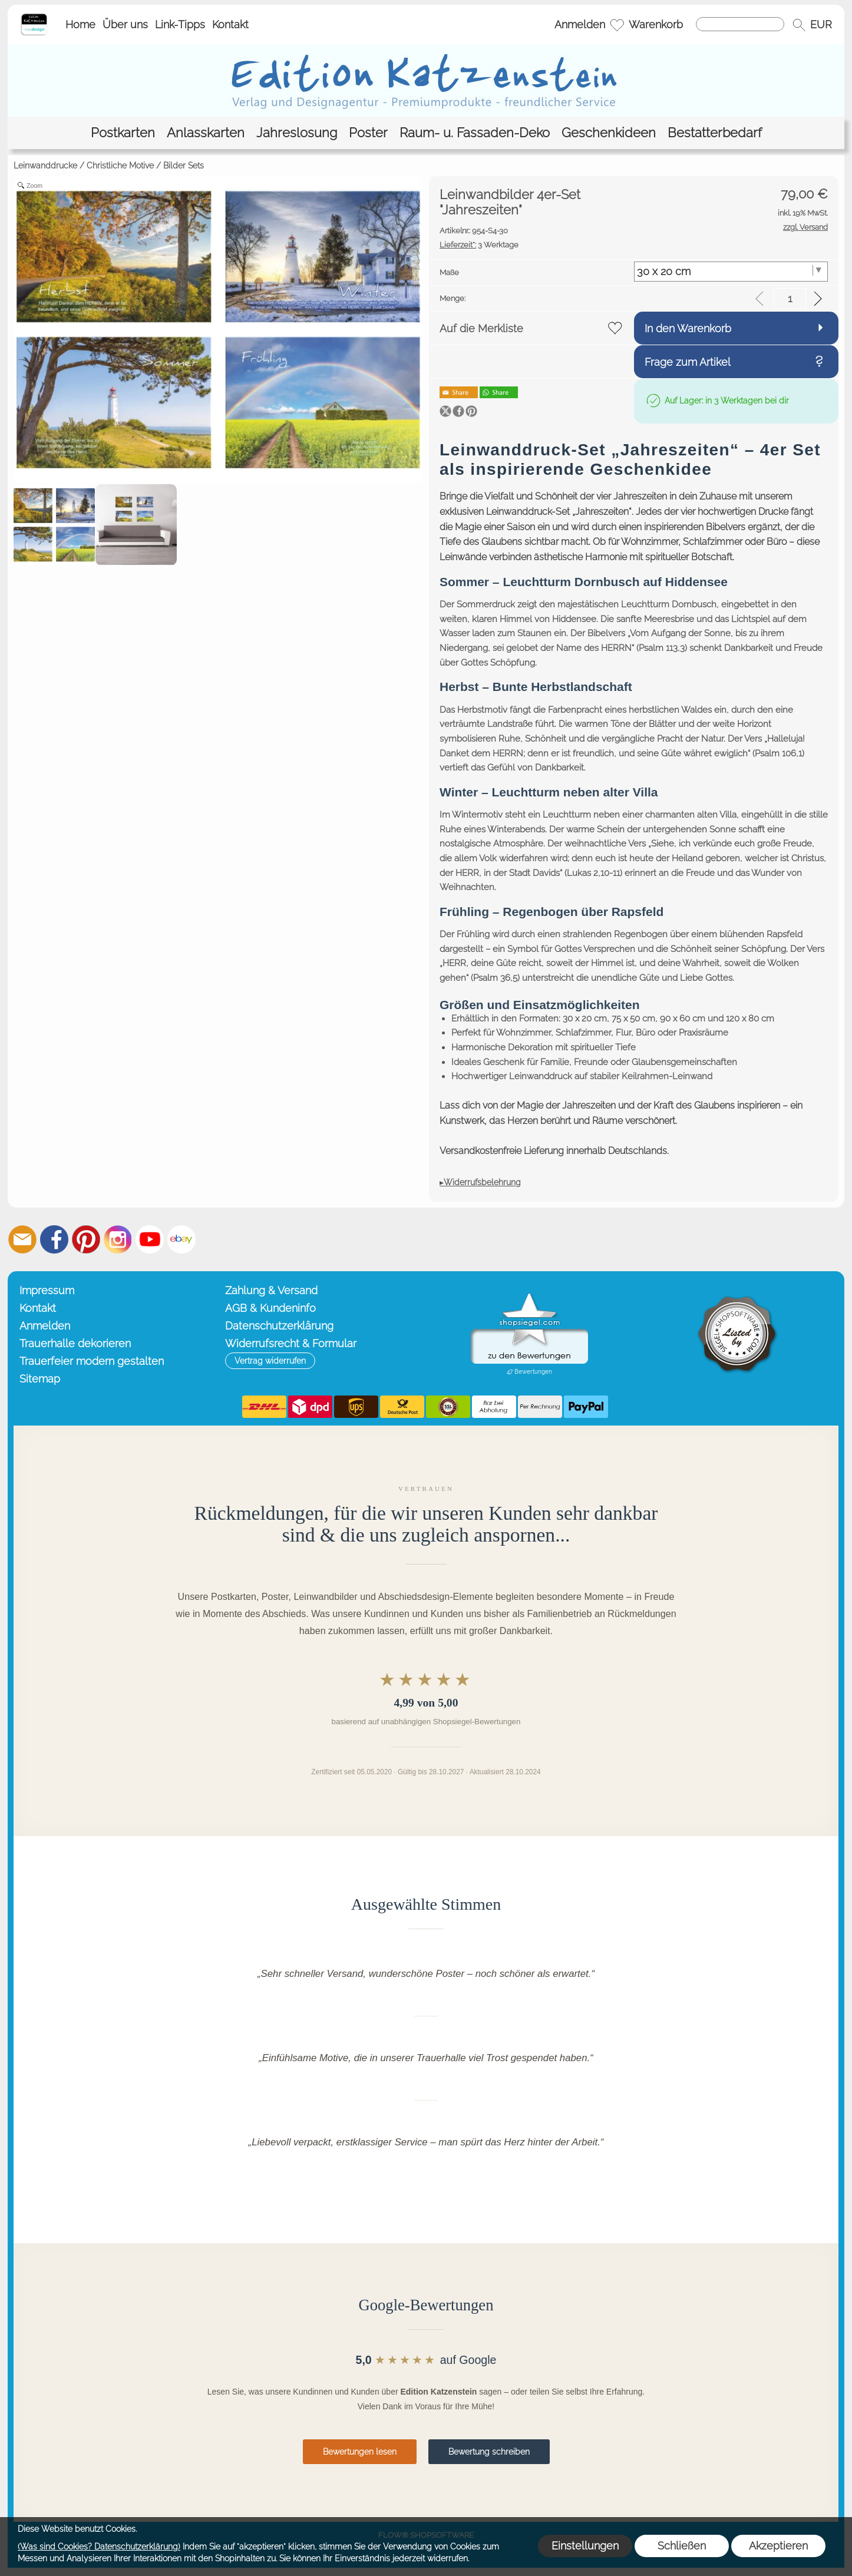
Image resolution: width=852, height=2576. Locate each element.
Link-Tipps (180, 24)
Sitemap (39, 1379)
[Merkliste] (617, 24)
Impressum (46, 1290)
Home (80, 24)
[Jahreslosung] (296, 133)
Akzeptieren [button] (778, 2545)
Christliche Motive (120, 165)
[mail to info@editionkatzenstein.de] (22, 1239)
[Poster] (368, 133)
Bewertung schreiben (489, 2451)
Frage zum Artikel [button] (688, 362)
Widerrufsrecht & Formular (290, 1343)
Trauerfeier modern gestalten (91, 1361)
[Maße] (731, 271)
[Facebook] (54, 1239)
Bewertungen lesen (360, 2451)
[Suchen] (740, 24)
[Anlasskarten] (205, 133)
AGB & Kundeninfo (270, 1308)
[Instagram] (118, 1239)
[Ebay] (181, 1239)
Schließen (682, 2545)
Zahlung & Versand (271, 1290)
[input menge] (790, 298)
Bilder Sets (183, 165)
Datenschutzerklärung (279, 1326)
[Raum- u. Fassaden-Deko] (475, 133)
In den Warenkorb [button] (688, 328)
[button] (799, 24)
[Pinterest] (86, 1239)
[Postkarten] (123, 133)
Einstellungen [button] (585, 2545)
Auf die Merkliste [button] (481, 328)
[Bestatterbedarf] (715, 133)
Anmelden (579, 24)
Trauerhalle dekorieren (75, 1343)
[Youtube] (149, 1239)
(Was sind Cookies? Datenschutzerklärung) (99, 2546)
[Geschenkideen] (609, 133)
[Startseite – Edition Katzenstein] (33, 17)
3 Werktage (479, 244)
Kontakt (230, 24)
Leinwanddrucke (45, 165)
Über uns (125, 24)
